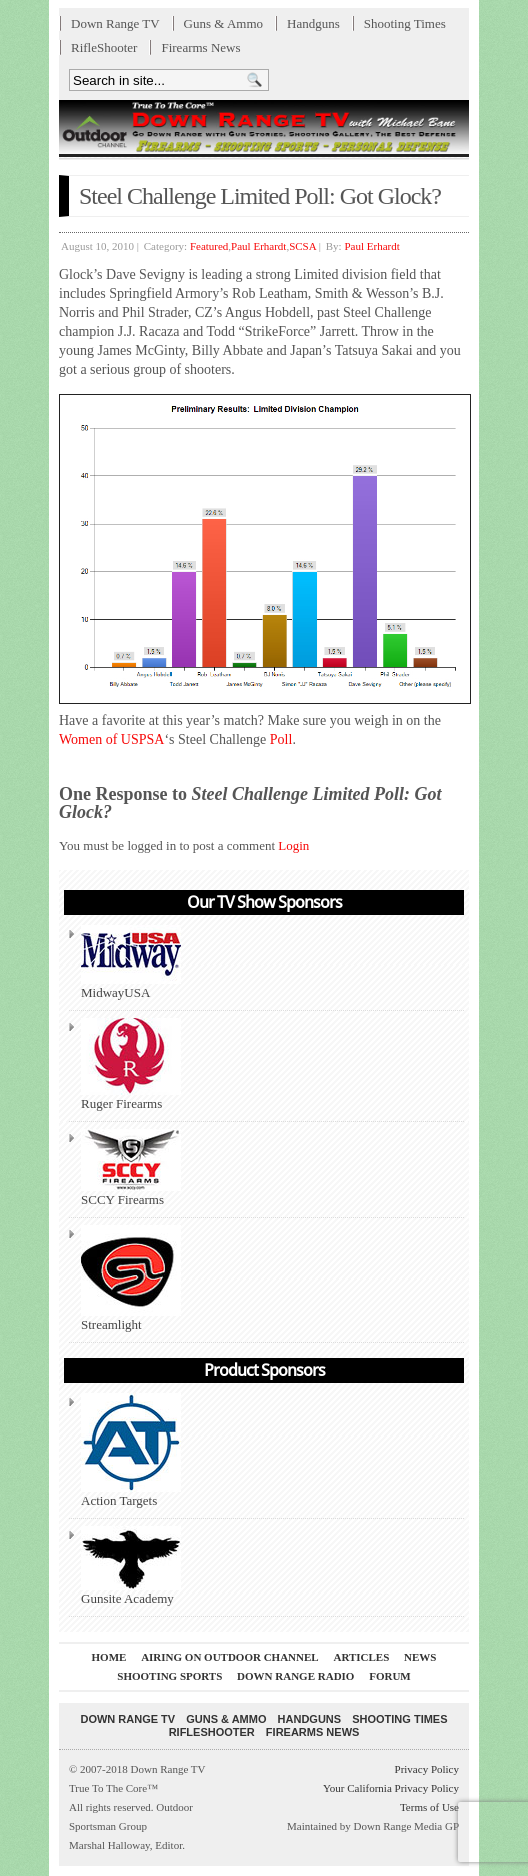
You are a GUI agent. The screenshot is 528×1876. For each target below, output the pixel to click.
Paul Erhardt (258, 246)
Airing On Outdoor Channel (230, 1657)
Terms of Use (429, 1807)
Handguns (313, 23)
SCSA (302, 246)
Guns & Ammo (223, 23)
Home (109, 1657)
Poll (281, 739)
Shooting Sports (169, 1676)
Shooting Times (405, 23)
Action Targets (131, 1450)
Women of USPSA (111, 739)
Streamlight (131, 1278)
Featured (209, 246)
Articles (361, 1657)
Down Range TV (115, 23)
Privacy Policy (427, 1769)
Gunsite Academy (131, 1566)
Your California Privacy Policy (391, 1788)
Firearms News (200, 47)
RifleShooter (104, 47)
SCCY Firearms (131, 1168)
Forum (390, 1676)
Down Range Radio (295, 1676)
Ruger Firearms (131, 1064)
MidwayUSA (131, 962)
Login (293, 845)
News (420, 1657)
